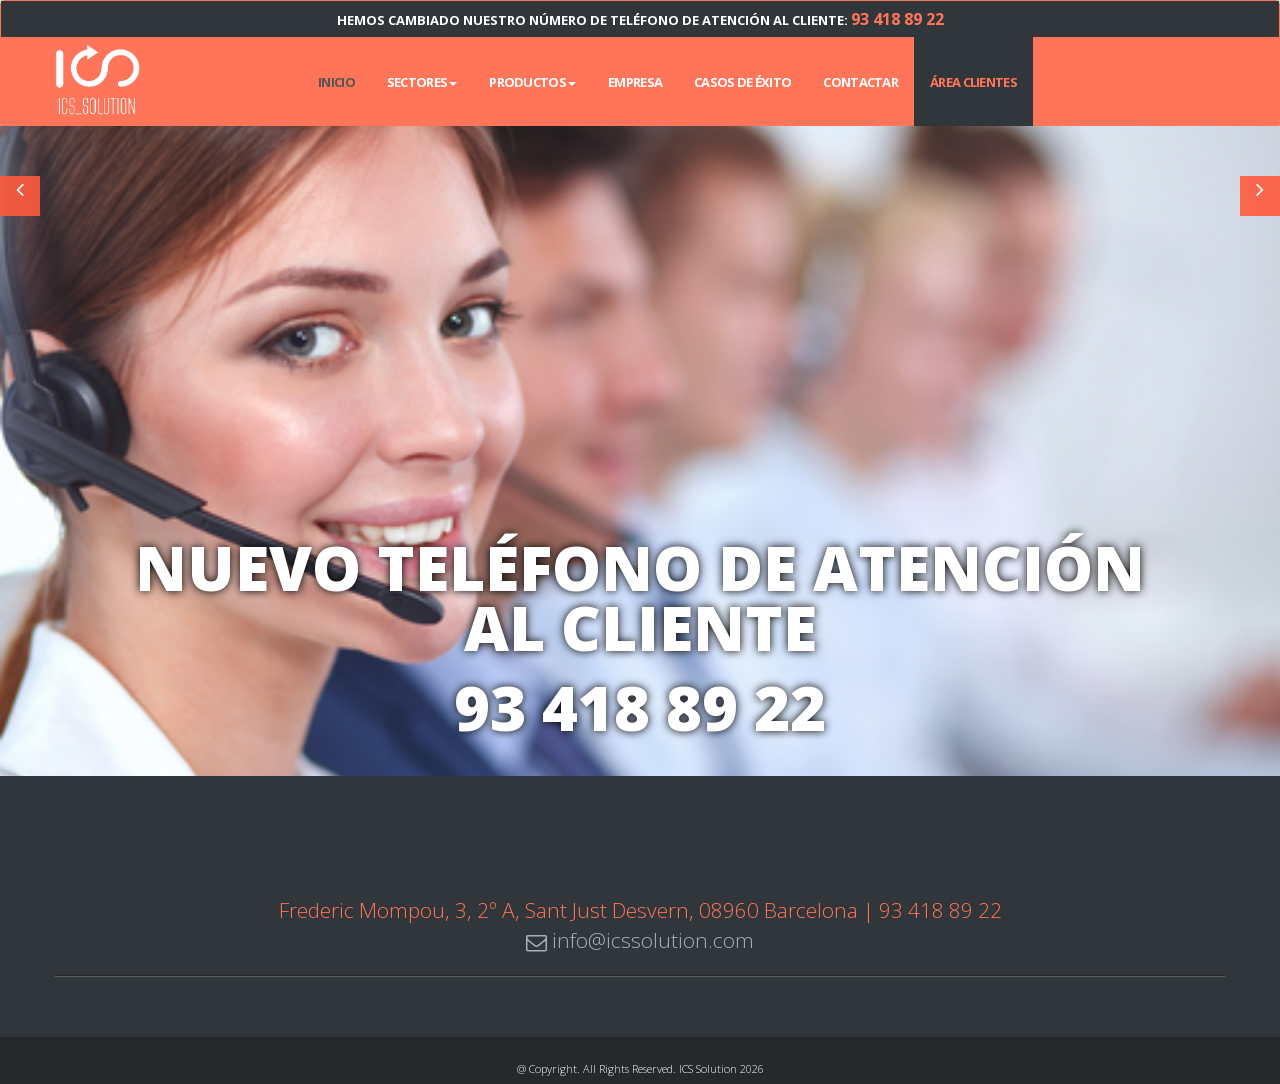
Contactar (860, 82)
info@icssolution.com (640, 939)
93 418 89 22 (897, 19)
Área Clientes (973, 82)
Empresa (635, 82)
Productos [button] (532, 82)
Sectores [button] (422, 82)
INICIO (336, 82)
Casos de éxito (742, 82)
